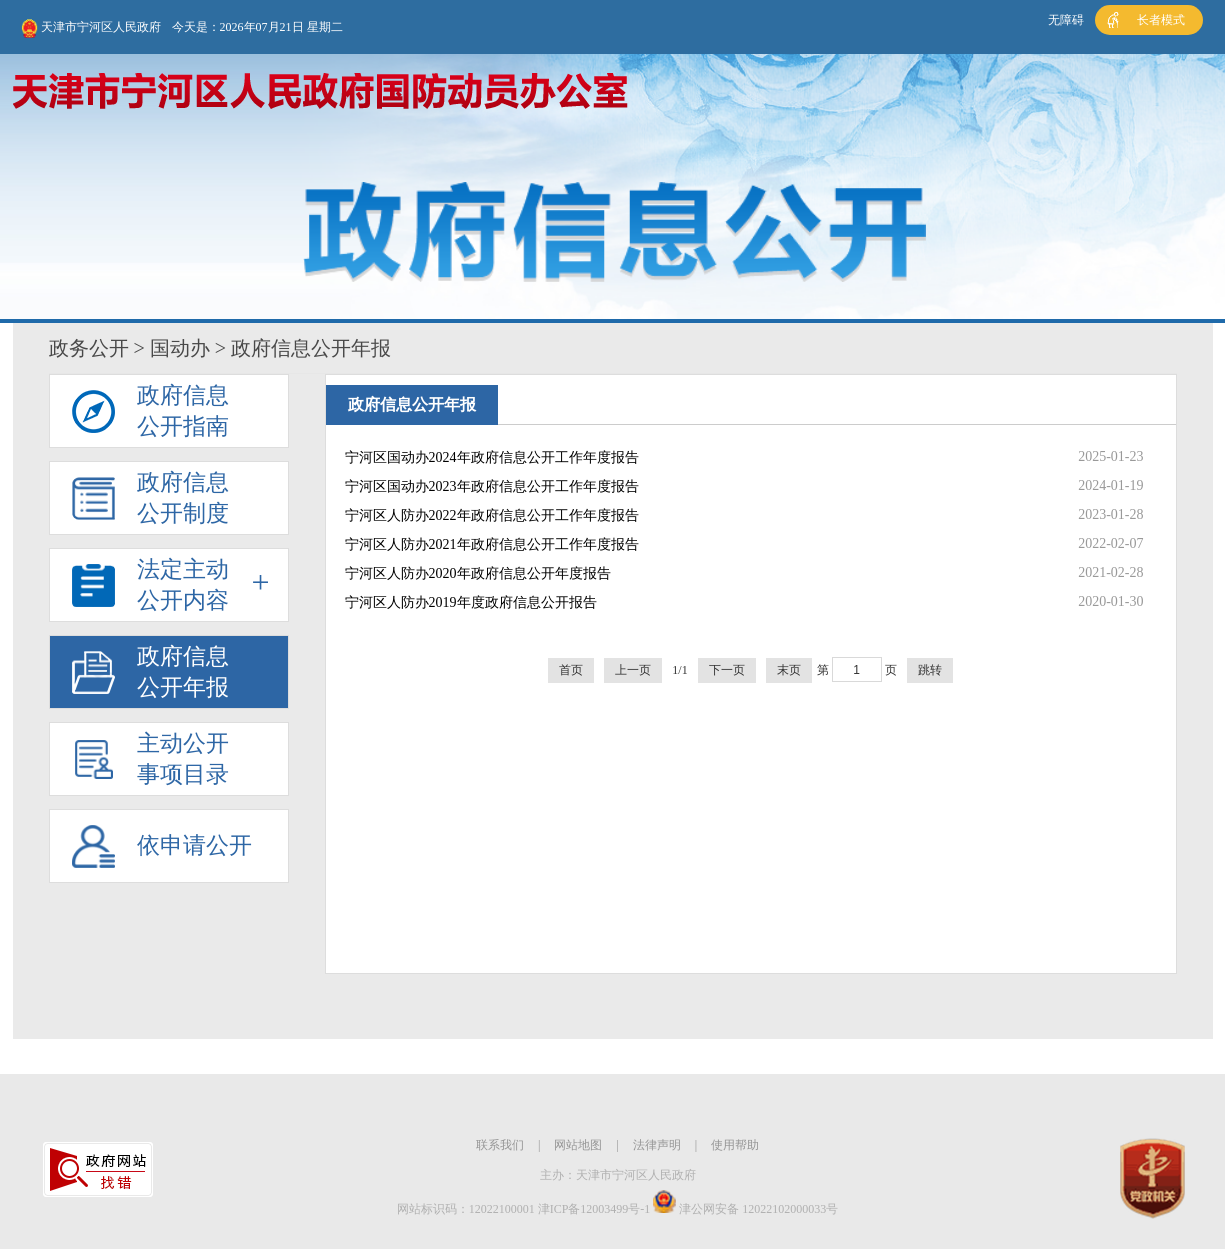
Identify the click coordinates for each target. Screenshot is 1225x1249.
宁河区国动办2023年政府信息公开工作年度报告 (492, 486)
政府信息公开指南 (183, 411)
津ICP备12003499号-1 (594, 1209)
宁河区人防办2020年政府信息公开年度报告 (478, 573)
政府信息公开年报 (183, 672)
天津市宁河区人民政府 (91, 28)
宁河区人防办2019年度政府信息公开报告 (471, 602)
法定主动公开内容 (183, 585)
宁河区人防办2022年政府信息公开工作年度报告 (492, 515)
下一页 (727, 670)
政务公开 (89, 348)
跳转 (930, 670)
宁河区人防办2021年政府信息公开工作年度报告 (492, 544)
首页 (571, 670)
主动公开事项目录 (183, 759)
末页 (789, 670)
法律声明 (657, 1145)
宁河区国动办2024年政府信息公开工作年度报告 (492, 457)
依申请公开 (194, 845)
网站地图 (578, 1145)
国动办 (180, 348)
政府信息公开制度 (183, 498)
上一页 (633, 670)
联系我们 (500, 1145)
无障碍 (1066, 20)
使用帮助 (735, 1145)
